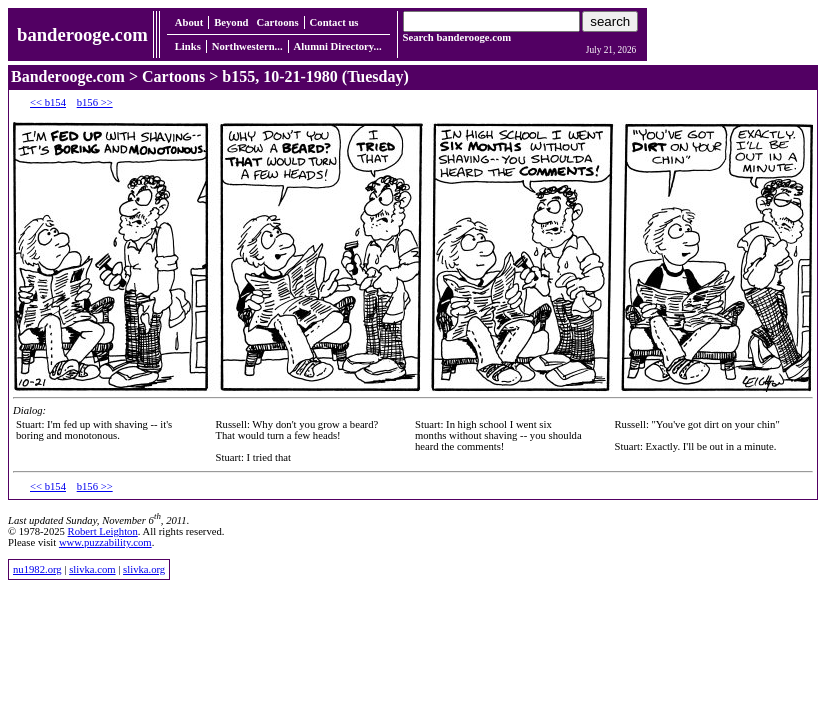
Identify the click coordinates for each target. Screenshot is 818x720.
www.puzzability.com (105, 542)
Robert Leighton (103, 531)
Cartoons (278, 22)
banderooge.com (82, 34)
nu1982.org (37, 569)
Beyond (231, 22)
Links (188, 46)
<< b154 (48, 102)
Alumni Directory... (338, 46)
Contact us (334, 22)
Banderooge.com (68, 76)
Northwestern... (247, 46)
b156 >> (95, 102)
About (189, 22)
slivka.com (92, 569)
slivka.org (144, 569)
